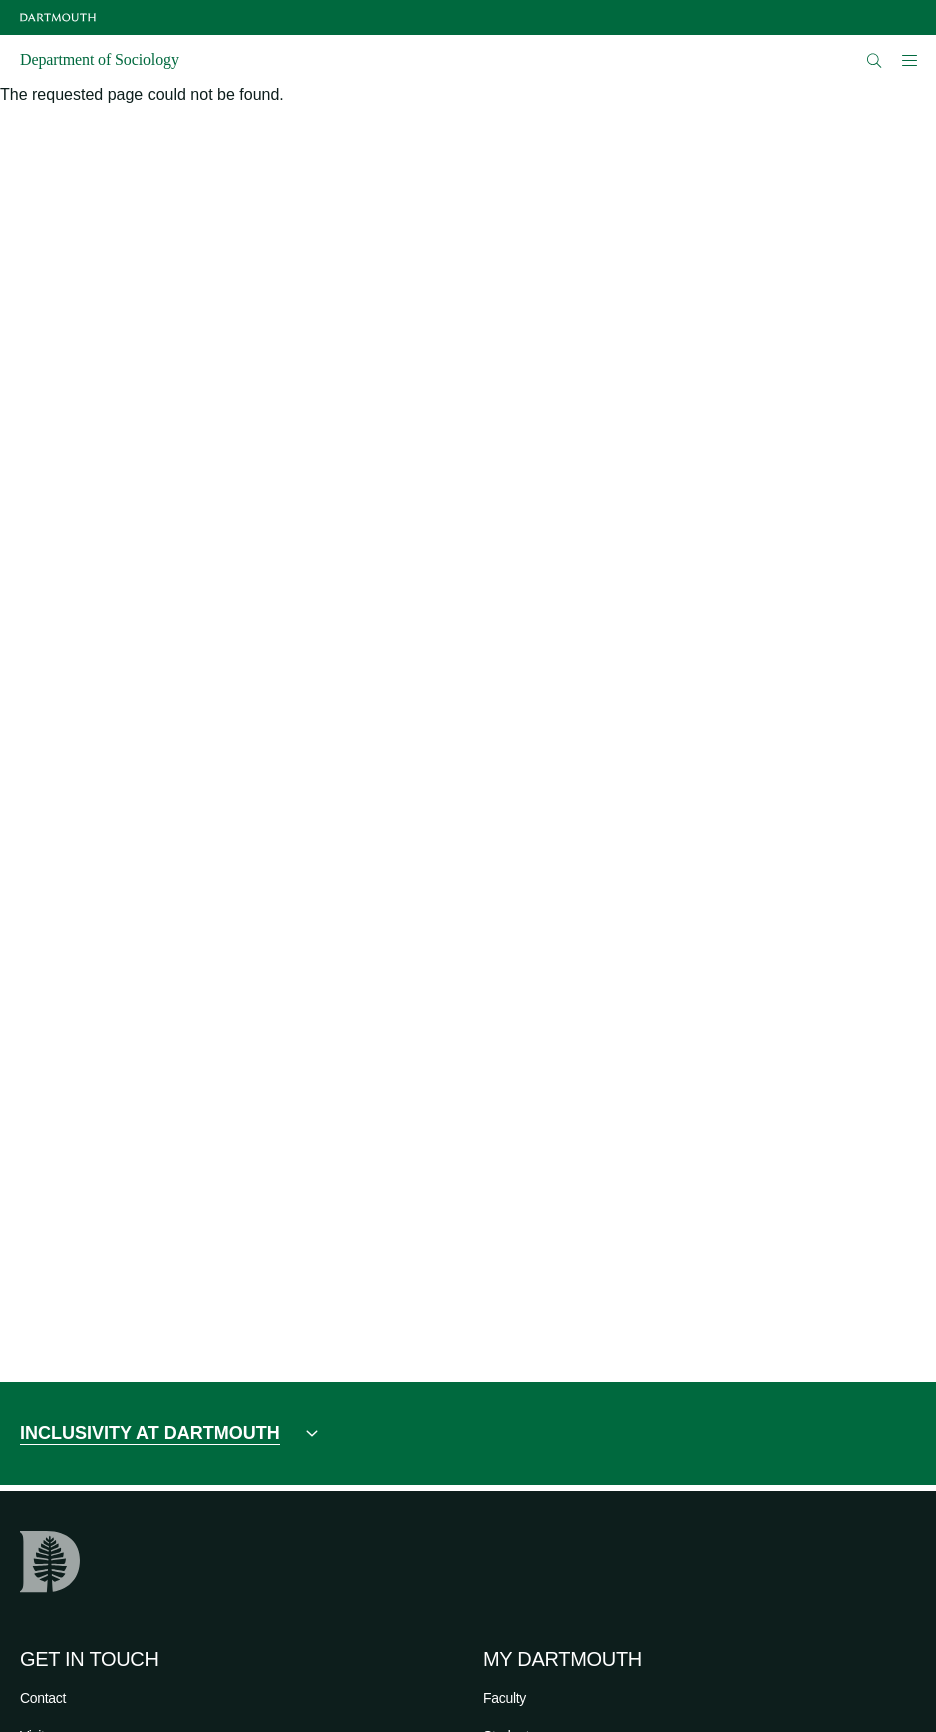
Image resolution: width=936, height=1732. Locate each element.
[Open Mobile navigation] (909, 60)
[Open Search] (874, 60)
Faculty (504, 1698)
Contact (43, 1698)
